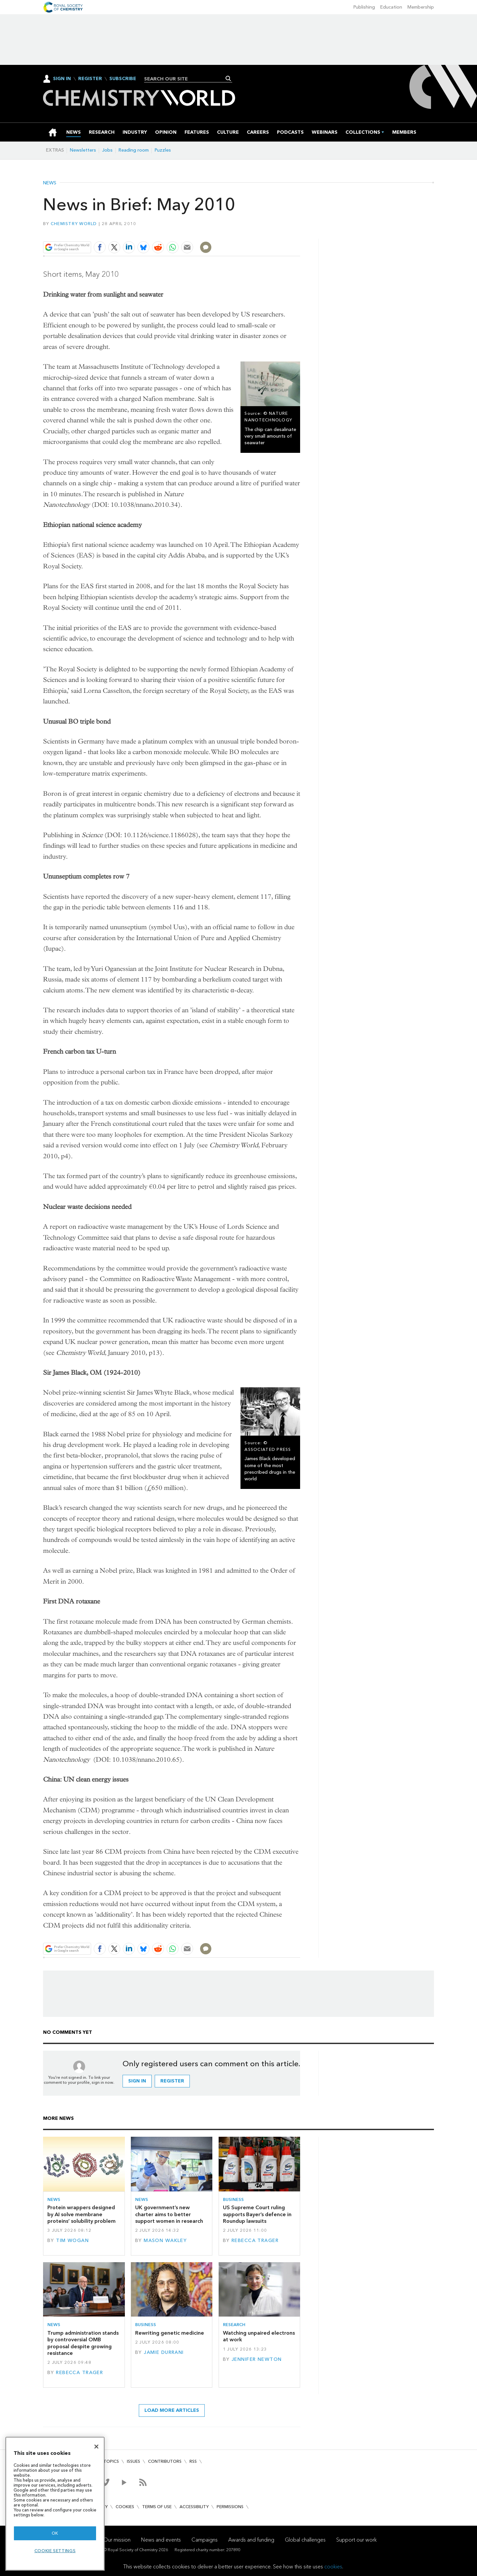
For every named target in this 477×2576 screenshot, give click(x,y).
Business (233, 2199)
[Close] (96, 2446)
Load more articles (171, 2410)
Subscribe (122, 78)
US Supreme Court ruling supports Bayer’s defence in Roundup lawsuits (257, 2214)
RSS (193, 2461)
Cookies (125, 2506)
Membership (420, 7)
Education (391, 7)
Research (234, 2324)
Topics (111, 2461)
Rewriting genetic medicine (169, 2333)
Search (228, 78)
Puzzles (163, 150)
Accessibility (194, 2506)
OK (55, 2533)
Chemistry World (74, 223)
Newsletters (83, 150)
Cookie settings (55, 2550)
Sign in (137, 2081)
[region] (55, 2504)
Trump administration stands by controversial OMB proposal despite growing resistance (83, 2343)
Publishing (364, 7)
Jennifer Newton (257, 2359)
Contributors (165, 2461)
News (49, 183)
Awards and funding (251, 2539)
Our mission (117, 2539)
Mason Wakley (165, 2240)
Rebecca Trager (255, 2240)
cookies (333, 2566)
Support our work (356, 2539)
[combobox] (185, 78)
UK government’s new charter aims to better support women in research (169, 2214)
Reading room (134, 150)
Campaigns (204, 2539)
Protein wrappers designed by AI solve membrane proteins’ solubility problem (81, 2214)
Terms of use (157, 2506)
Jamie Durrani (164, 2352)
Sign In (62, 78)
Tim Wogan (72, 2240)
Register (90, 78)
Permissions (230, 2506)
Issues (133, 2461)
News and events (161, 2539)
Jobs (107, 150)
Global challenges (305, 2539)
